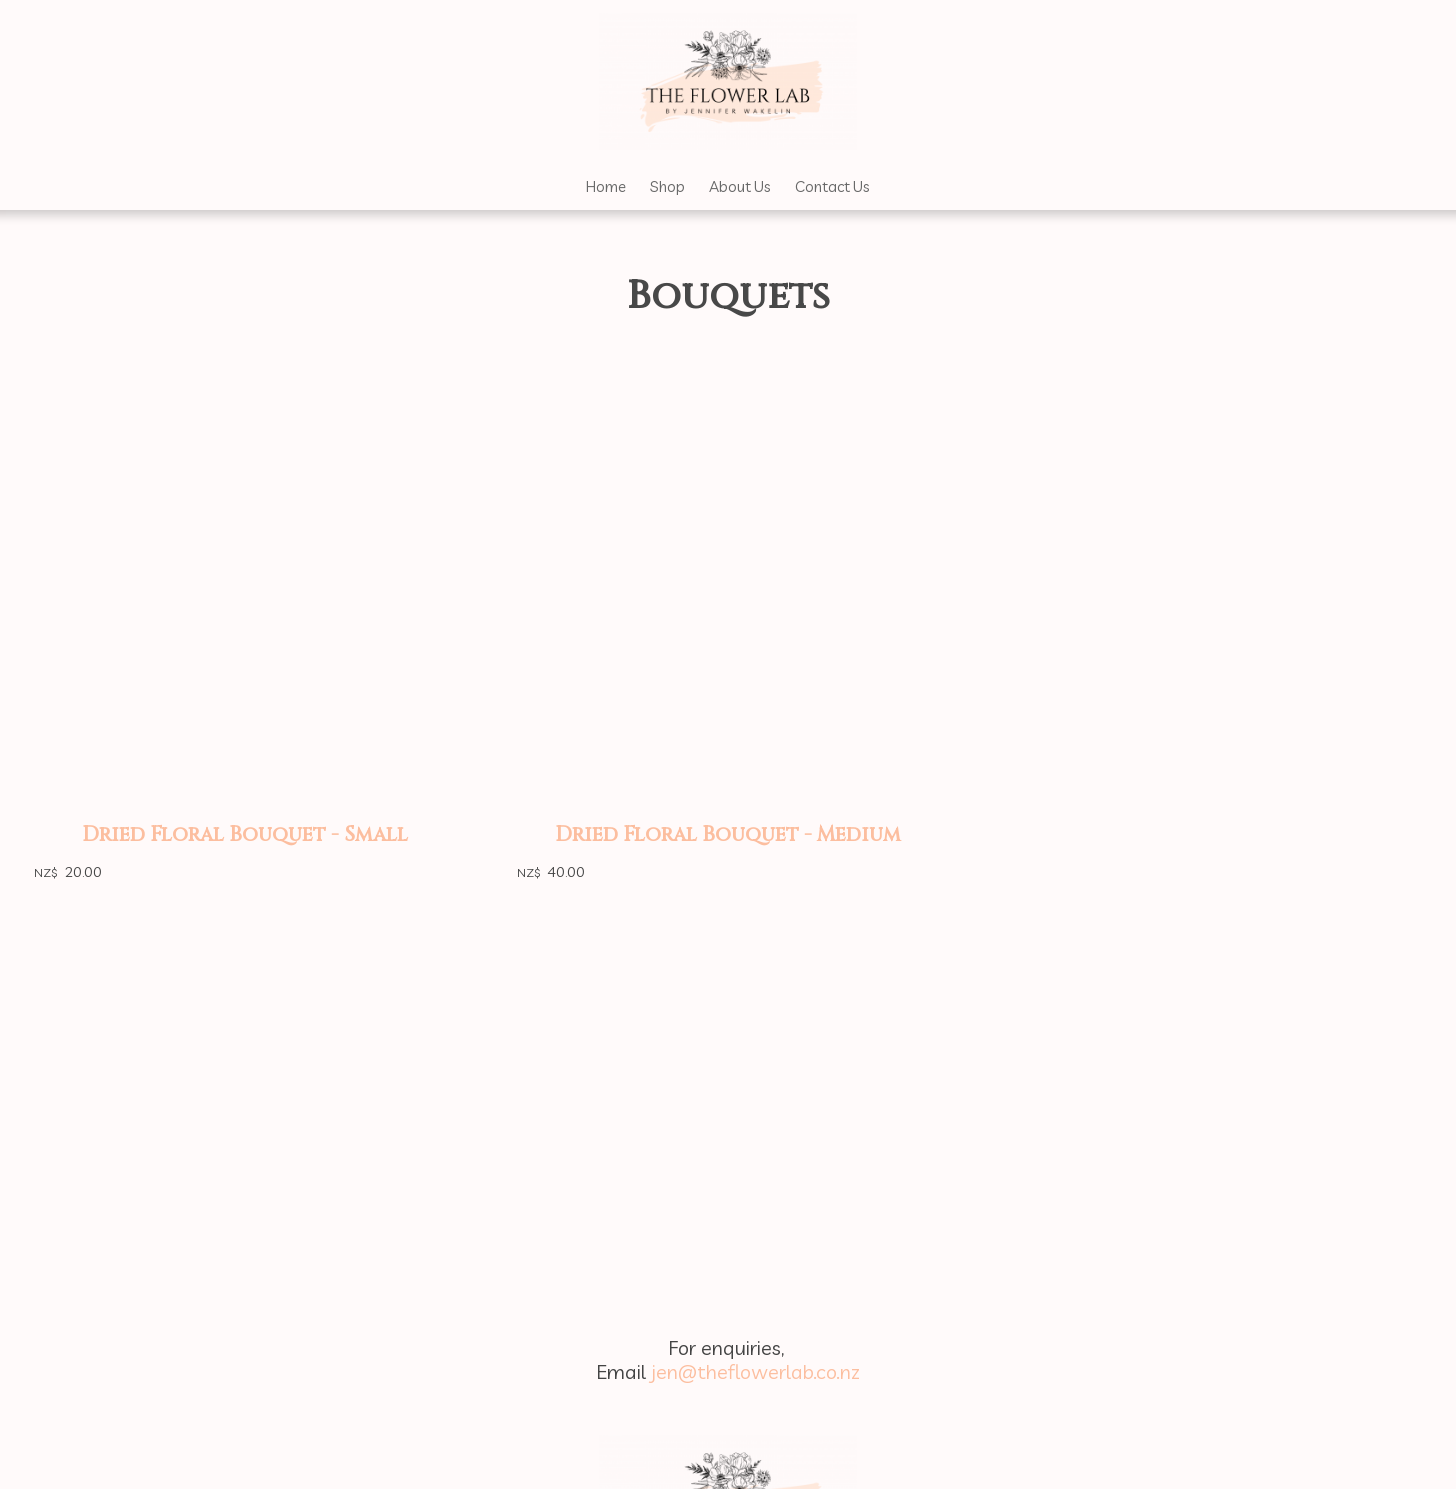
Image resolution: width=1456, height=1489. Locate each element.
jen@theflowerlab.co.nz (755, 1371)
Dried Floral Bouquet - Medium (728, 834)
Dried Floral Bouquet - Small (245, 834)
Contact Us (832, 186)
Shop (667, 186)
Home (606, 186)
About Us (740, 186)
